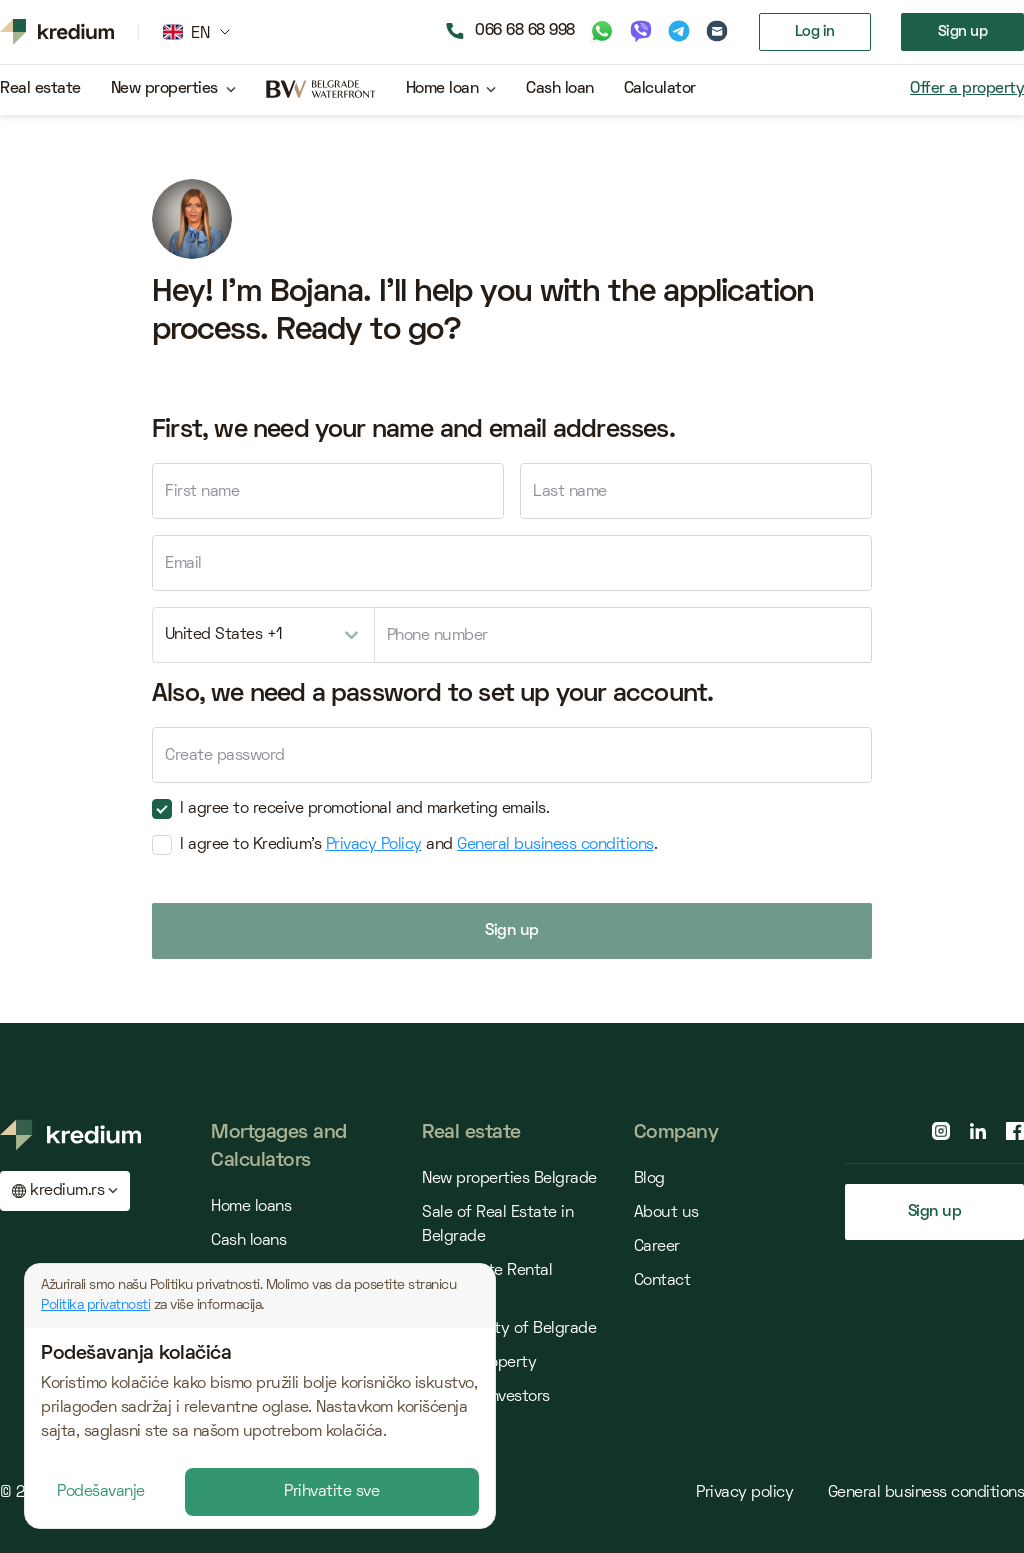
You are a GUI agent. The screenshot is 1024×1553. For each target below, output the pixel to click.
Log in (815, 32)
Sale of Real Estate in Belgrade (497, 1225)
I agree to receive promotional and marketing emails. (357, 809)
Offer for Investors (486, 1397)
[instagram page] (941, 1131)
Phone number (437, 636)
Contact (662, 1281)
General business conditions (555, 845)
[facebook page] (1015, 1131)
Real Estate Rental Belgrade (487, 1283)
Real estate (40, 89)
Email (183, 564)
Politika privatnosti (95, 1305)
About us (666, 1213)
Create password (225, 756)
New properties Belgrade (509, 1179)
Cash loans (248, 1241)
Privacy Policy (374, 845)
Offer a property (967, 89)
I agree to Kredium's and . (411, 845)
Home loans (251, 1207)
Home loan (442, 89)
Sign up (963, 32)
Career (657, 1247)
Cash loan (560, 89)
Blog (649, 1179)
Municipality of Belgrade (509, 1329)
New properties (164, 89)
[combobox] (263, 635)
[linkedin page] (978, 1131)
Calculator (660, 89)
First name (202, 492)
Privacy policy (747, 1493)
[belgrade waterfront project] (321, 90)
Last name (570, 492)
